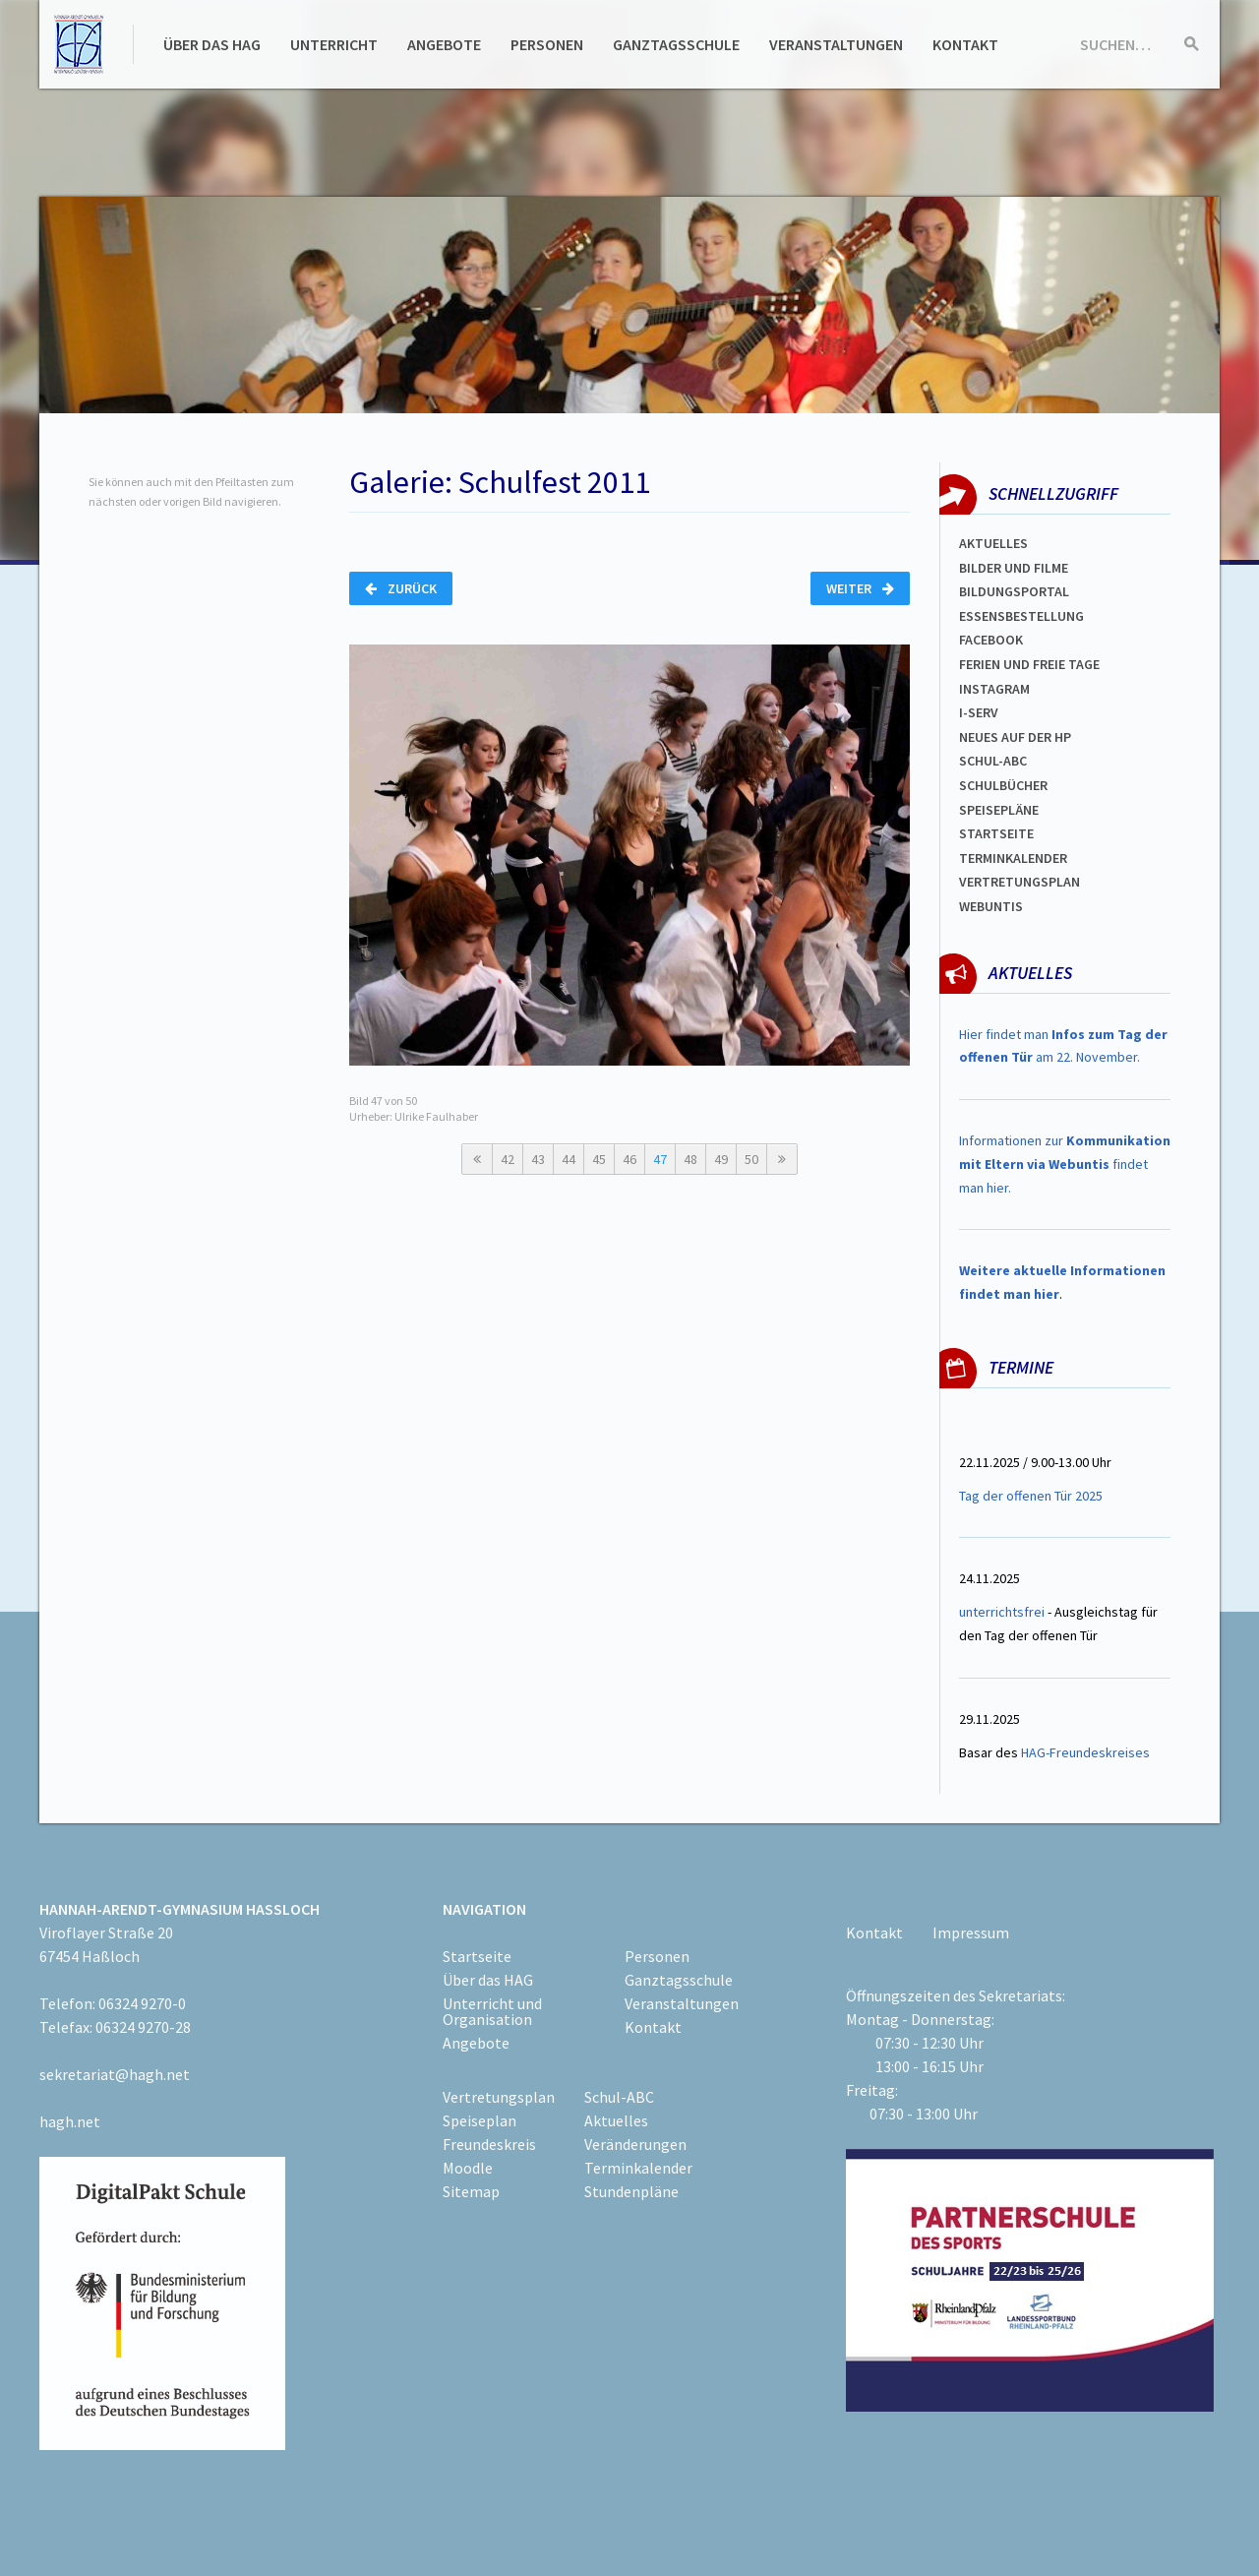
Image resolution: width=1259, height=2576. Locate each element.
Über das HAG (212, 44)
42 (507, 1159)
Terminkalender (1013, 858)
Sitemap (471, 2191)
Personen (546, 44)
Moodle (468, 2167)
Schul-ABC (619, 2097)
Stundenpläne (631, 2191)
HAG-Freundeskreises (1085, 1752)
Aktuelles (993, 543)
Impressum (970, 1932)
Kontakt (965, 44)
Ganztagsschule (676, 44)
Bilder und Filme (1013, 568)
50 (751, 1159)
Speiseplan (479, 2120)
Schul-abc (993, 760)
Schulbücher (1003, 785)
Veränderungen (635, 2144)
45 (599, 1159)
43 (538, 1159)
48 (690, 1159)
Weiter (860, 588)
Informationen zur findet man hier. (1064, 1164)
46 (629, 1159)
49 (721, 1159)
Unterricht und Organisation (492, 2011)
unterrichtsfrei (1002, 1612)
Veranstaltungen (836, 44)
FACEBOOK (991, 639)
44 (568, 1159)
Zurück (401, 588)
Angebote (444, 44)
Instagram (994, 689)
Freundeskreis (489, 2144)
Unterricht (334, 44)
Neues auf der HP (1015, 737)
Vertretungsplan (499, 2097)
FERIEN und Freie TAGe (1029, 664)
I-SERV (978, 712)
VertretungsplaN (1019, 881)
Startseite (996, 833)
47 (660, 1159)
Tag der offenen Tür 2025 (1031, 1495)
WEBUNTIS (991, 906)
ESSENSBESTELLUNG (1021, 616)
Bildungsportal (1014, 591)
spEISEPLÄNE (999, 810)
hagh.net (69, 2121)
